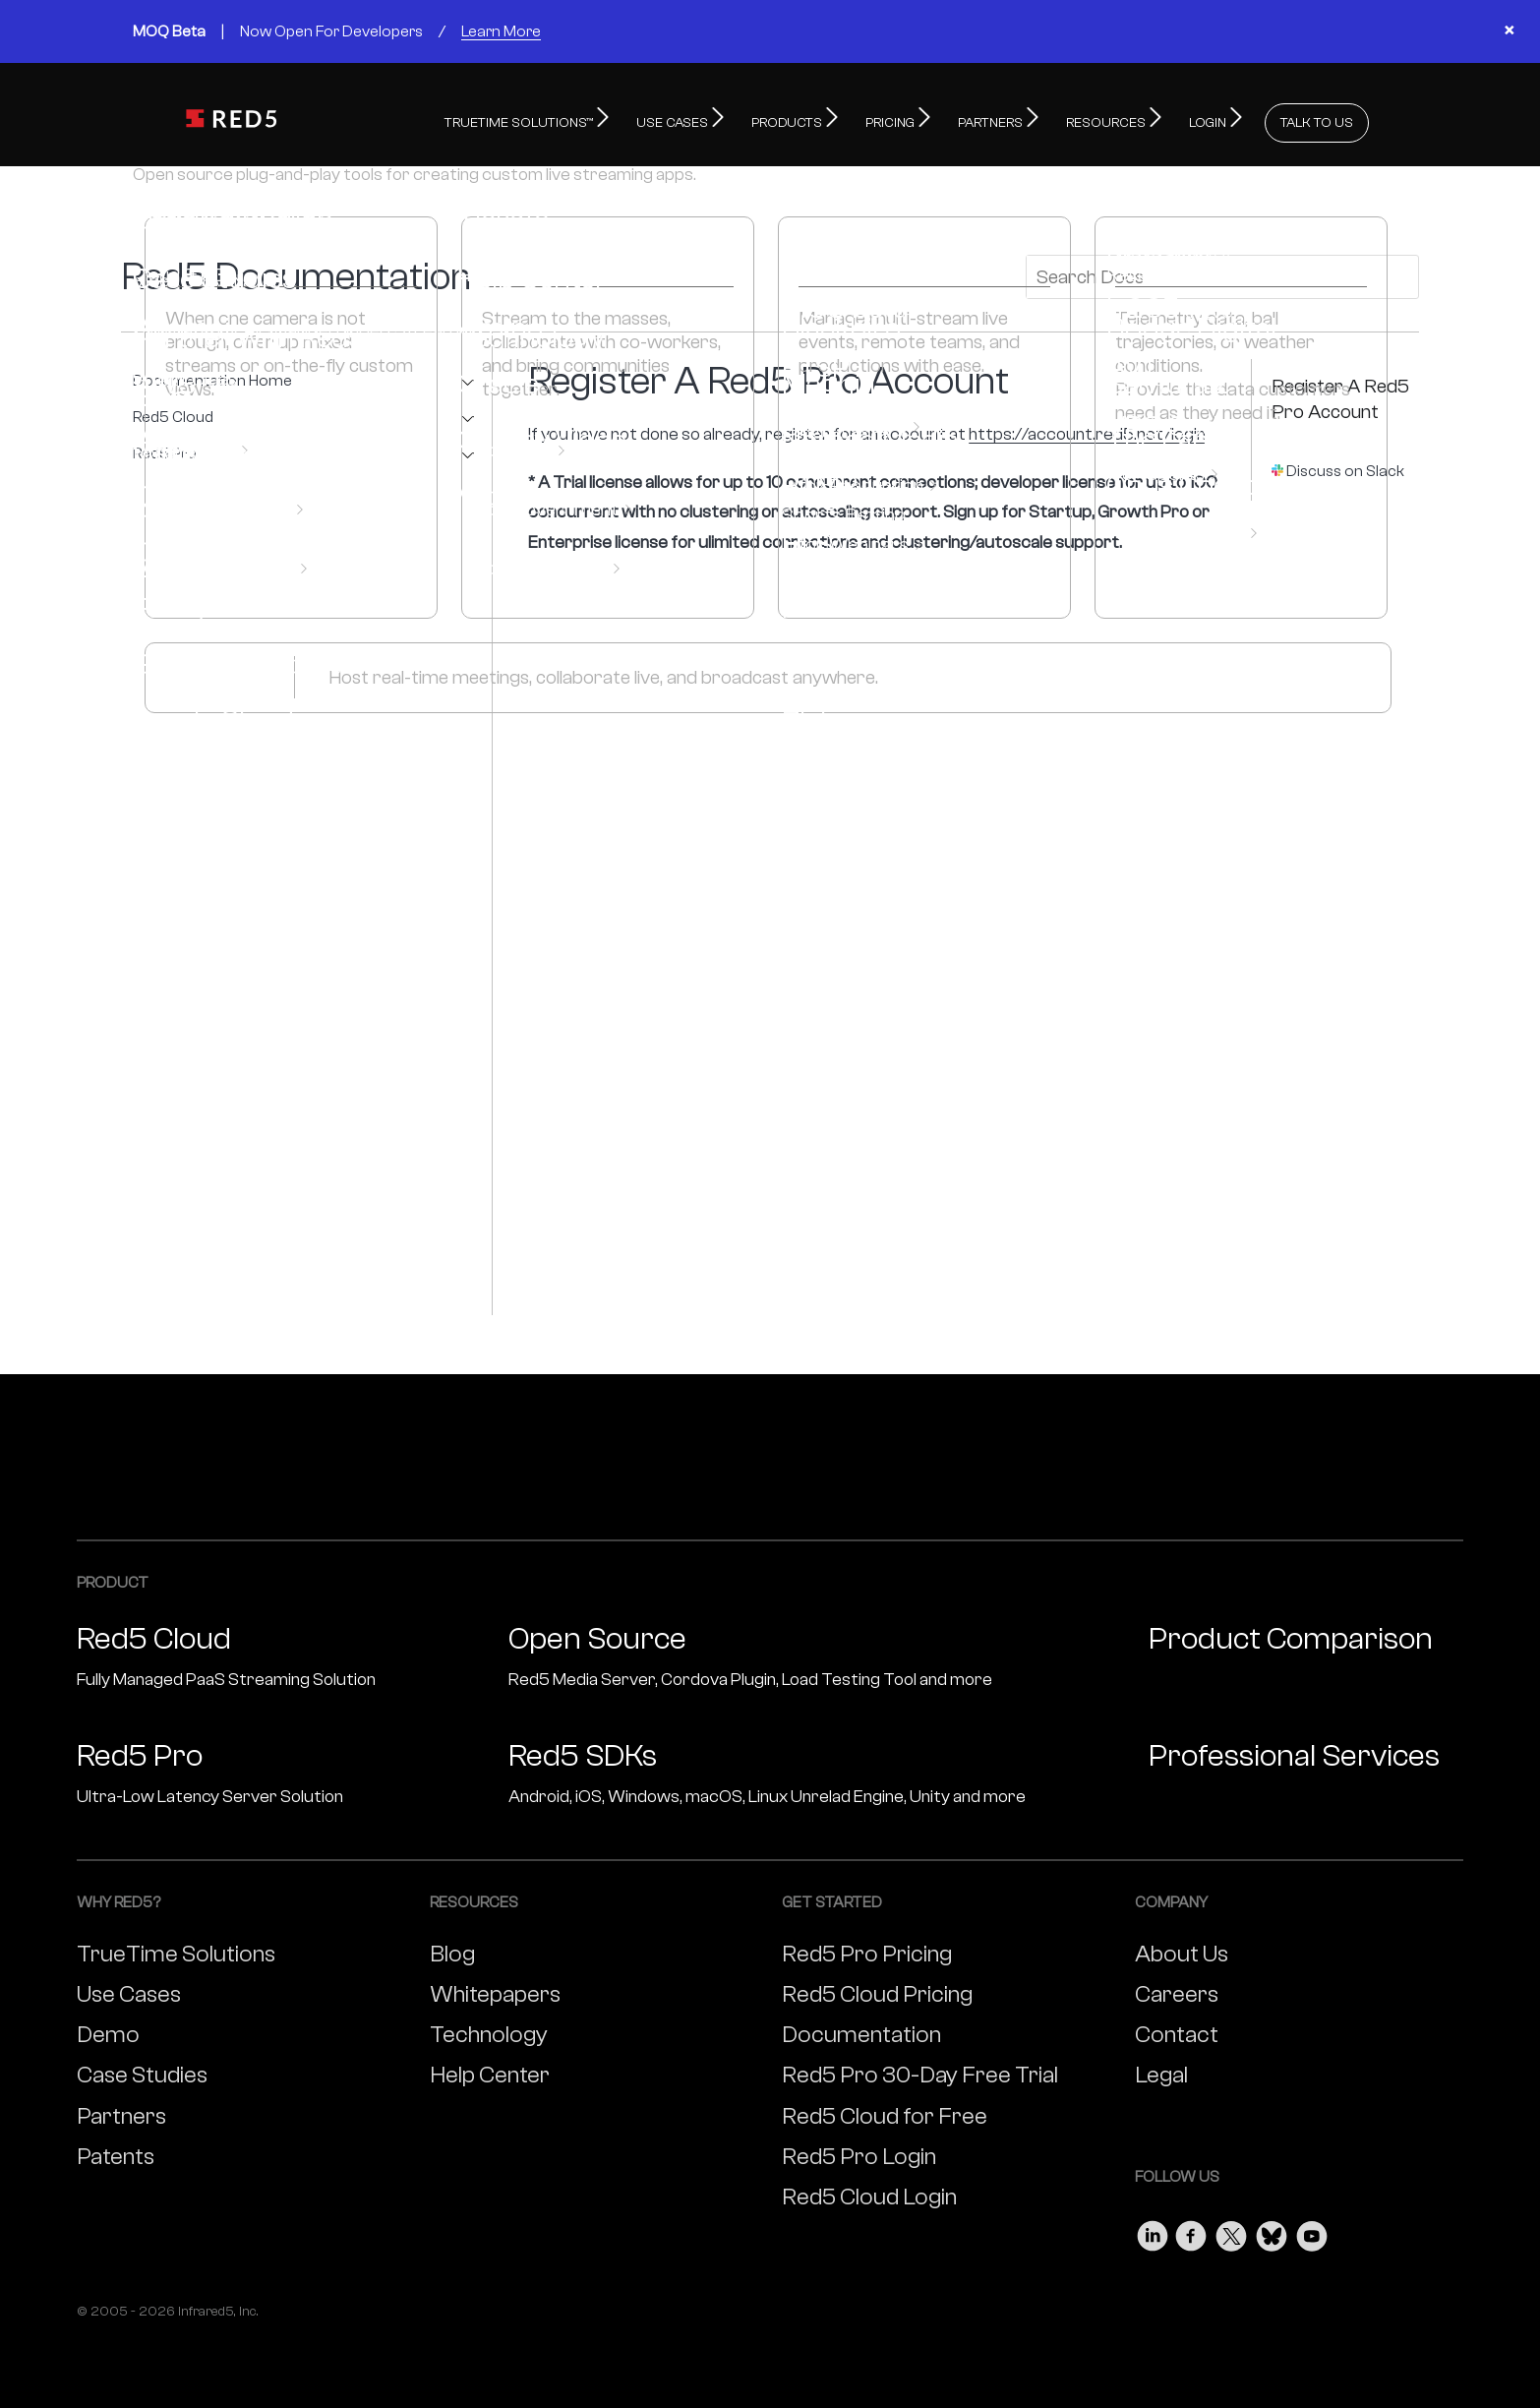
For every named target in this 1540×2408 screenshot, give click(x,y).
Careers (1176, 1989)
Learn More (501, 31)
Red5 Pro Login (859, 2151)
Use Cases (129, 1989)
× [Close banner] (1509, 31)
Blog (452, 1949)
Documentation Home (212, 376)
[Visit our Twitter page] (1231, 2226)
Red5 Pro (165, 449)
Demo (108, 2030)
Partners (121, 2111)
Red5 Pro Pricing (867, 1949)
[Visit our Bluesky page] (1271, 2226)
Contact (1176, 2030)
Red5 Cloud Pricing (877, 1989)
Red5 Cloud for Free (884, 2111)
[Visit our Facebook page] (1192, 2226)
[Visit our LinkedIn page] (1152, 2226)
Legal (1161, 2070)
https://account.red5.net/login (1087, 429)
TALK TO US (1316, 118)
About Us (1181, 1949)
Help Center (490, 2070)
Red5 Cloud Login (869, 2192)
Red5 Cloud (173, 412)
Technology (489, 2030)
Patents (115, 2151)
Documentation (861, 2030)
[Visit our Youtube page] (1312, 2226)
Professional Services (1294, 1751)
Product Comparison (1291, 1634)
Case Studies (142, 2070)
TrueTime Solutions (176, 1949)
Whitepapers (495, 1989)
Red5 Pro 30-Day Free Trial (920, 2070)
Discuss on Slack (1345, 466)
